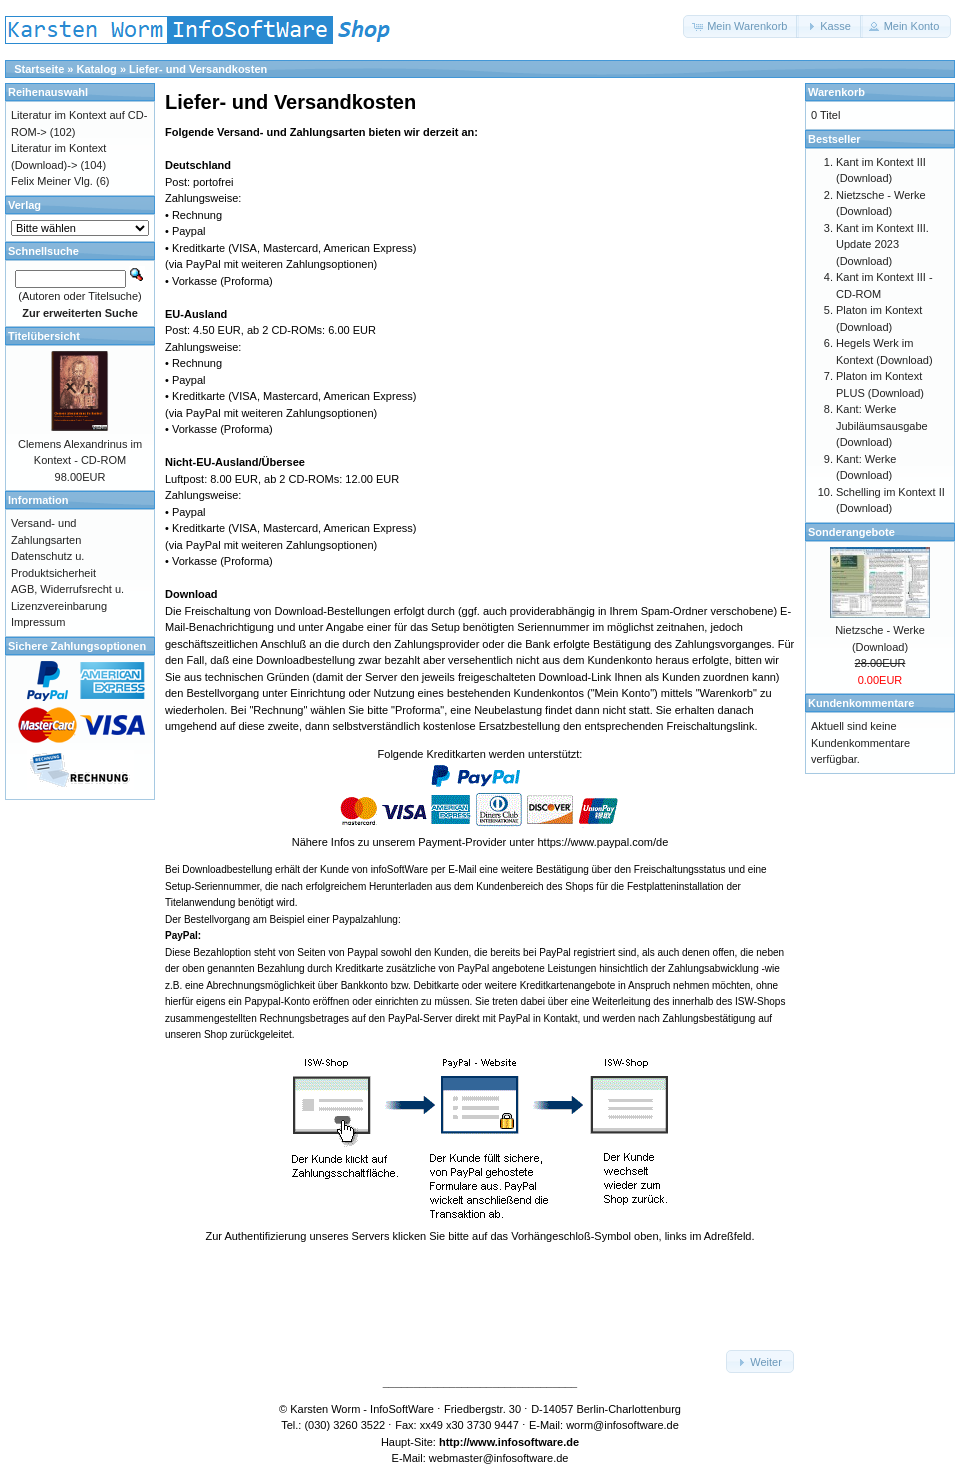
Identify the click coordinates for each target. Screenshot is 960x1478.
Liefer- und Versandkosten (198, 69)
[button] (741, 26)
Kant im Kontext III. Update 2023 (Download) (882, 244)
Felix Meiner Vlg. (52, 181)
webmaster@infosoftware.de (499, 1458)
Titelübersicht (44, 336)
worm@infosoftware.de (622, 1425)
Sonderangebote (851, 532)
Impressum (38, 622)
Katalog (97, 69)
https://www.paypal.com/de (602, 842)
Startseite (39, 69)
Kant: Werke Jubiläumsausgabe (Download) (882, 425)
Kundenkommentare (861, 703)
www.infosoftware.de (525, 1442)
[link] (480, 1292)
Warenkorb (836, 92)
